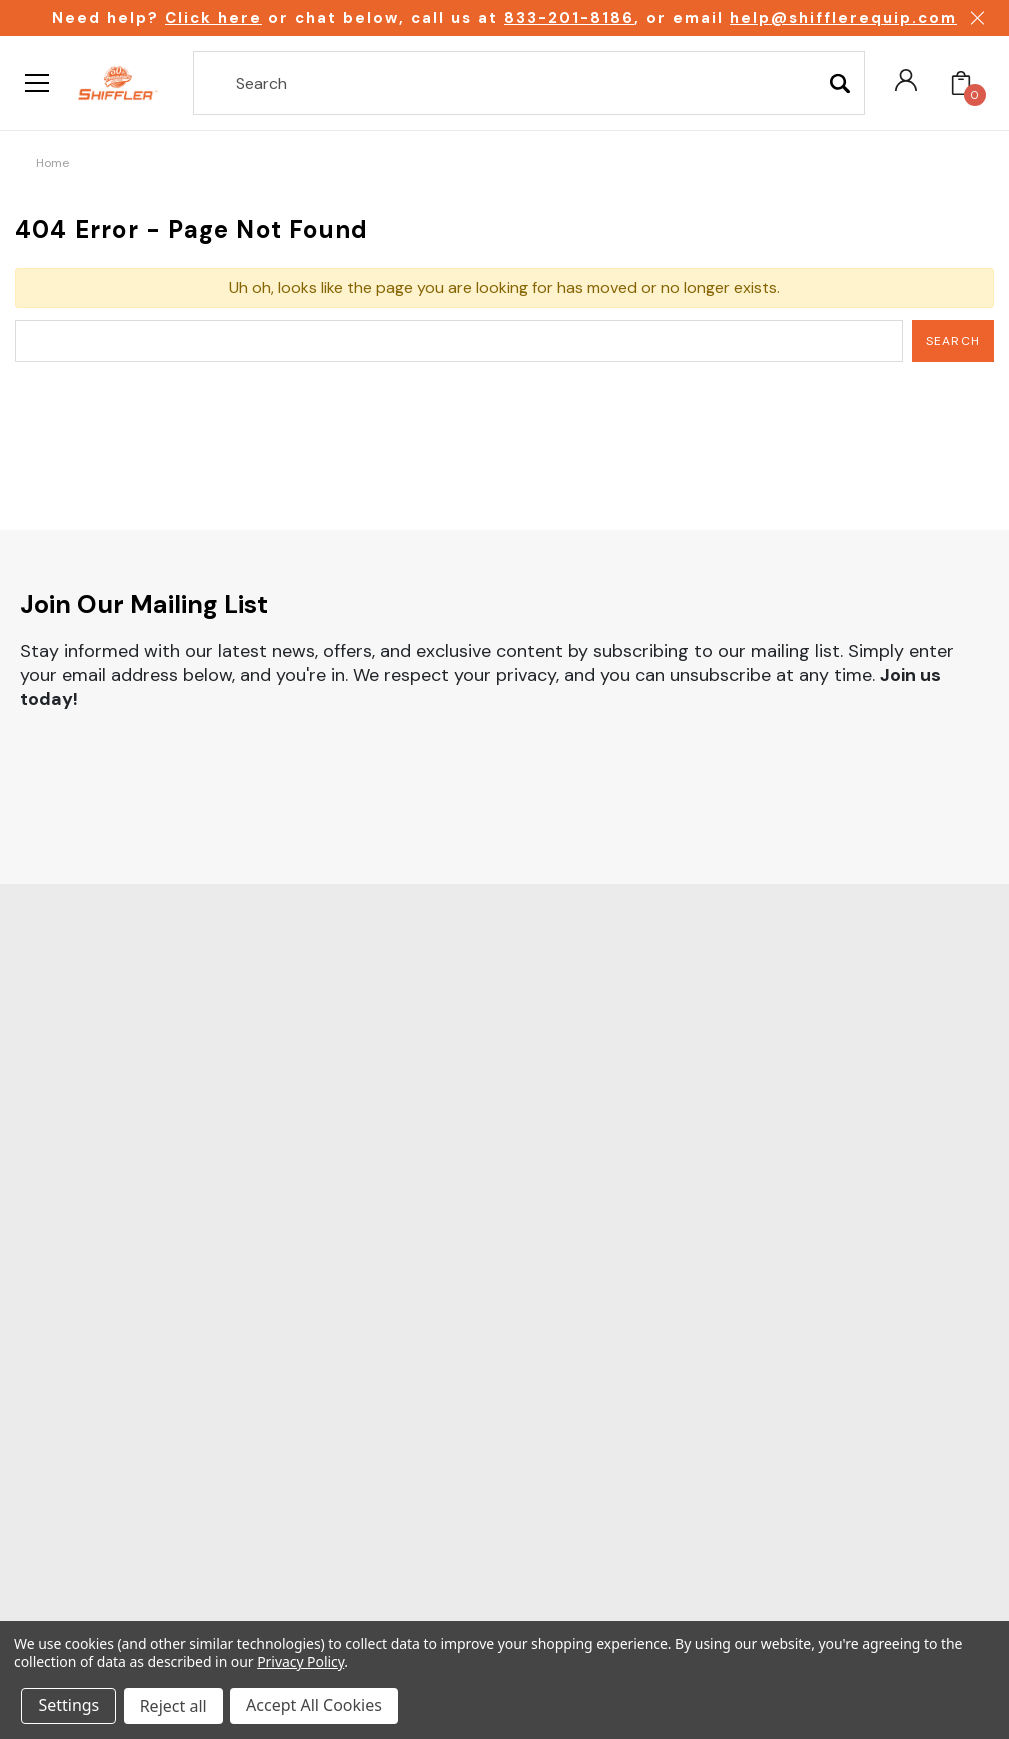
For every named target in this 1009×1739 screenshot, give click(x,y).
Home (52, 163)
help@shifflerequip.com (843, 18)
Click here (213, 18)
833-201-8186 (569, 18)
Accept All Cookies (316, 1707)
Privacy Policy (300, 1663)
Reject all (174, 1707)
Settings (69, 1707)
